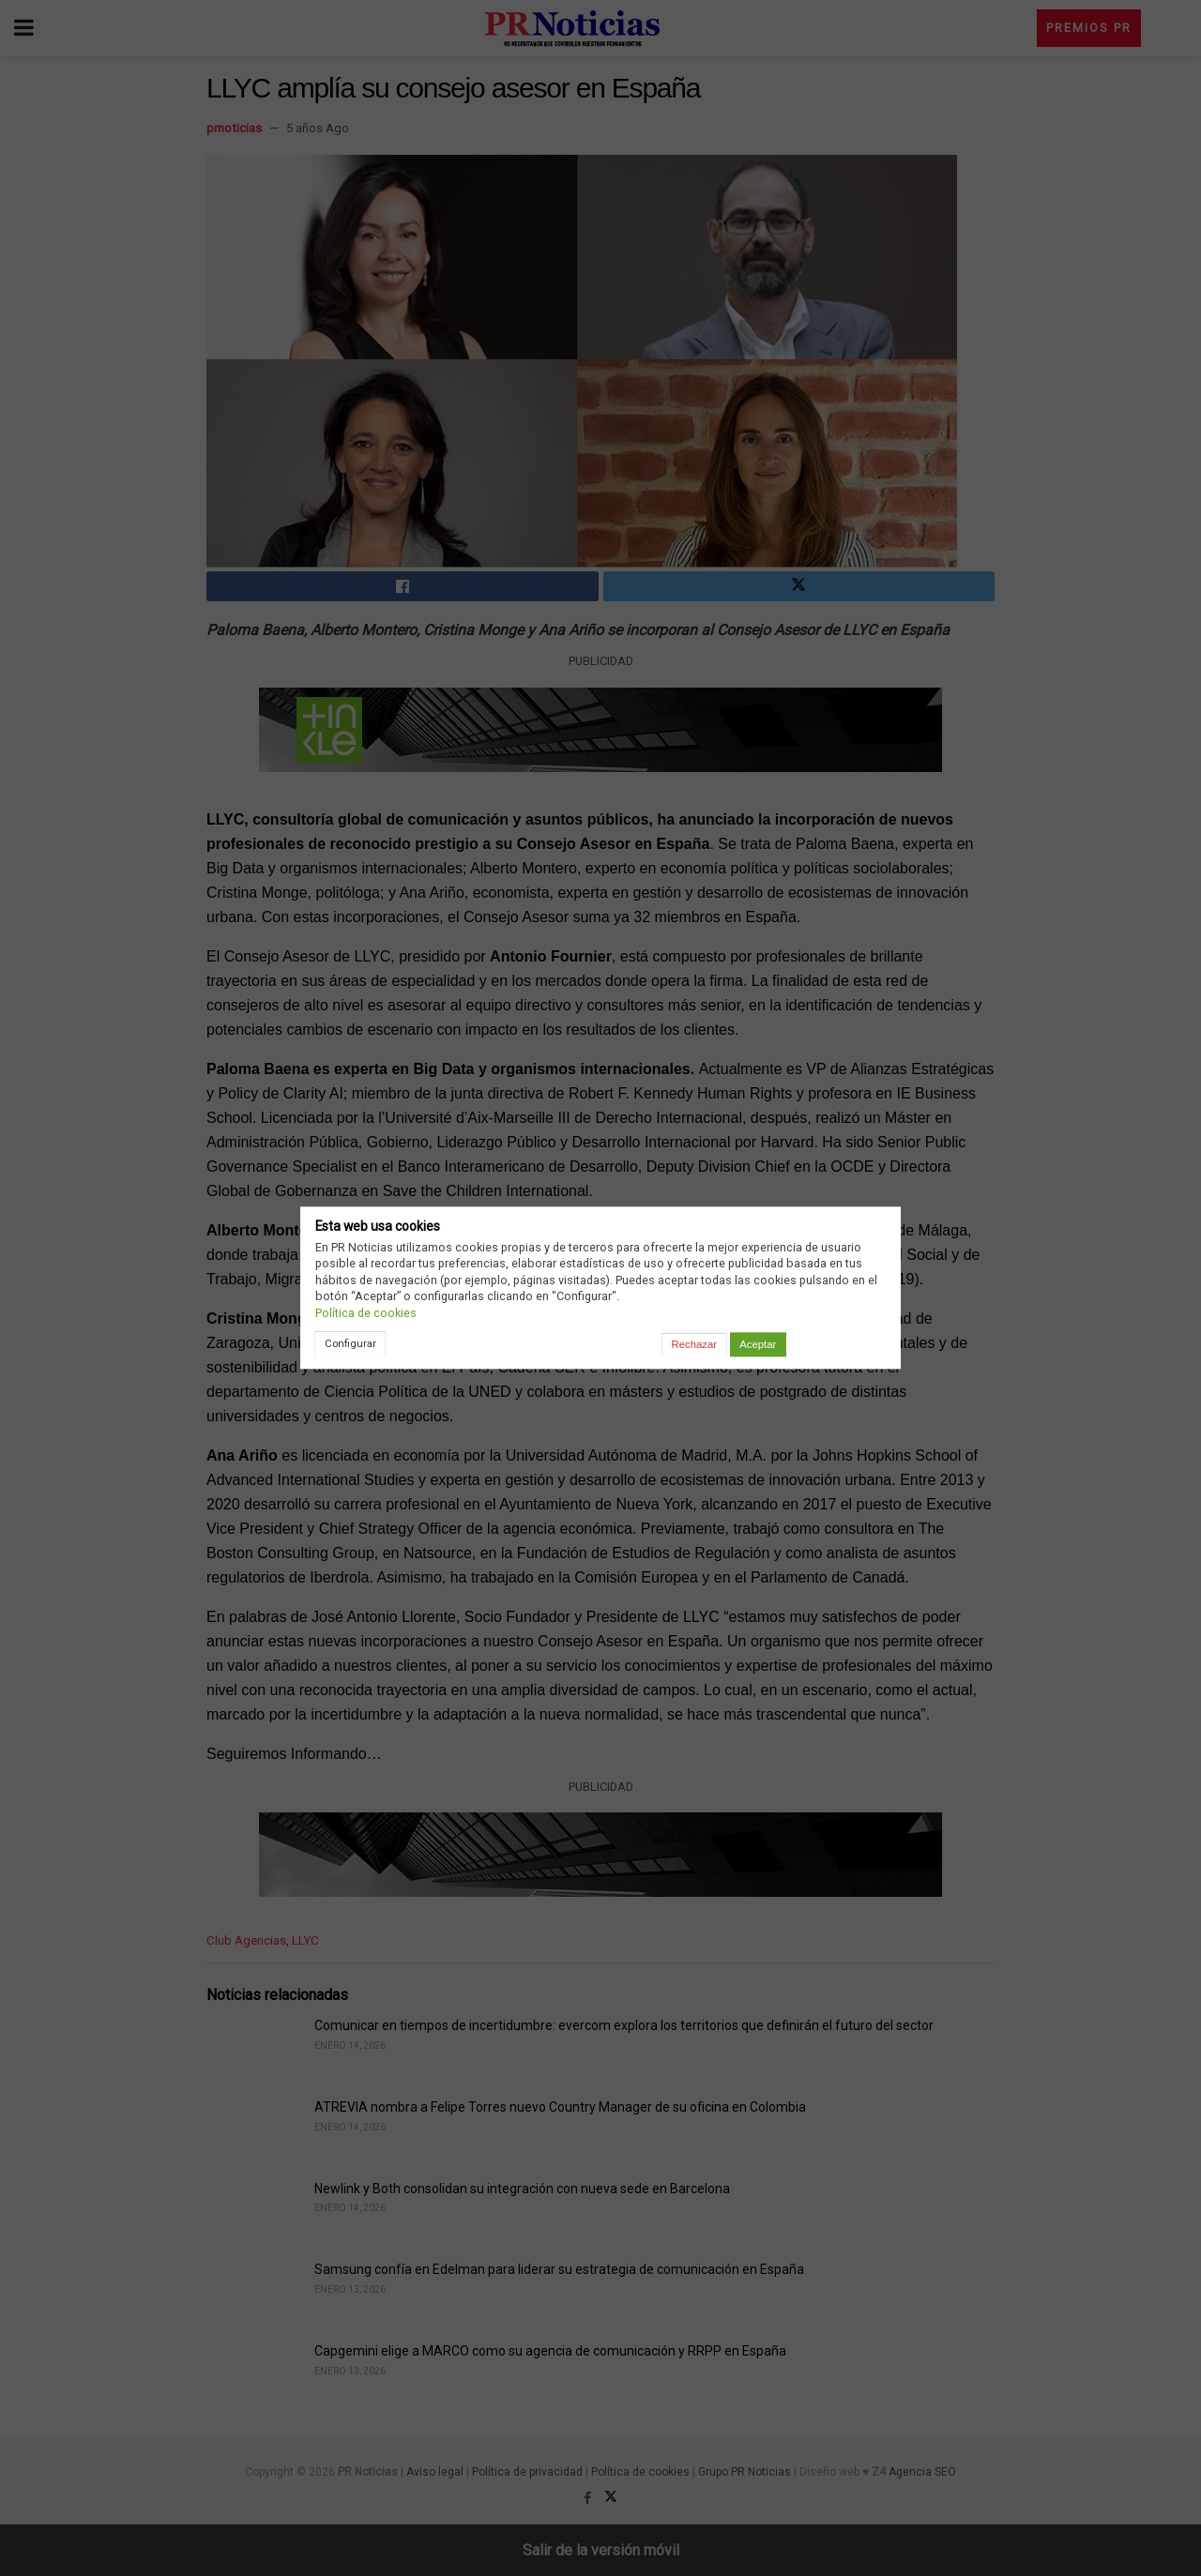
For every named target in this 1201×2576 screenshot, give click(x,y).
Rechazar (694, 1344)
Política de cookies (366, 1313)
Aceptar (757, 1344)
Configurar (350, 1343)
